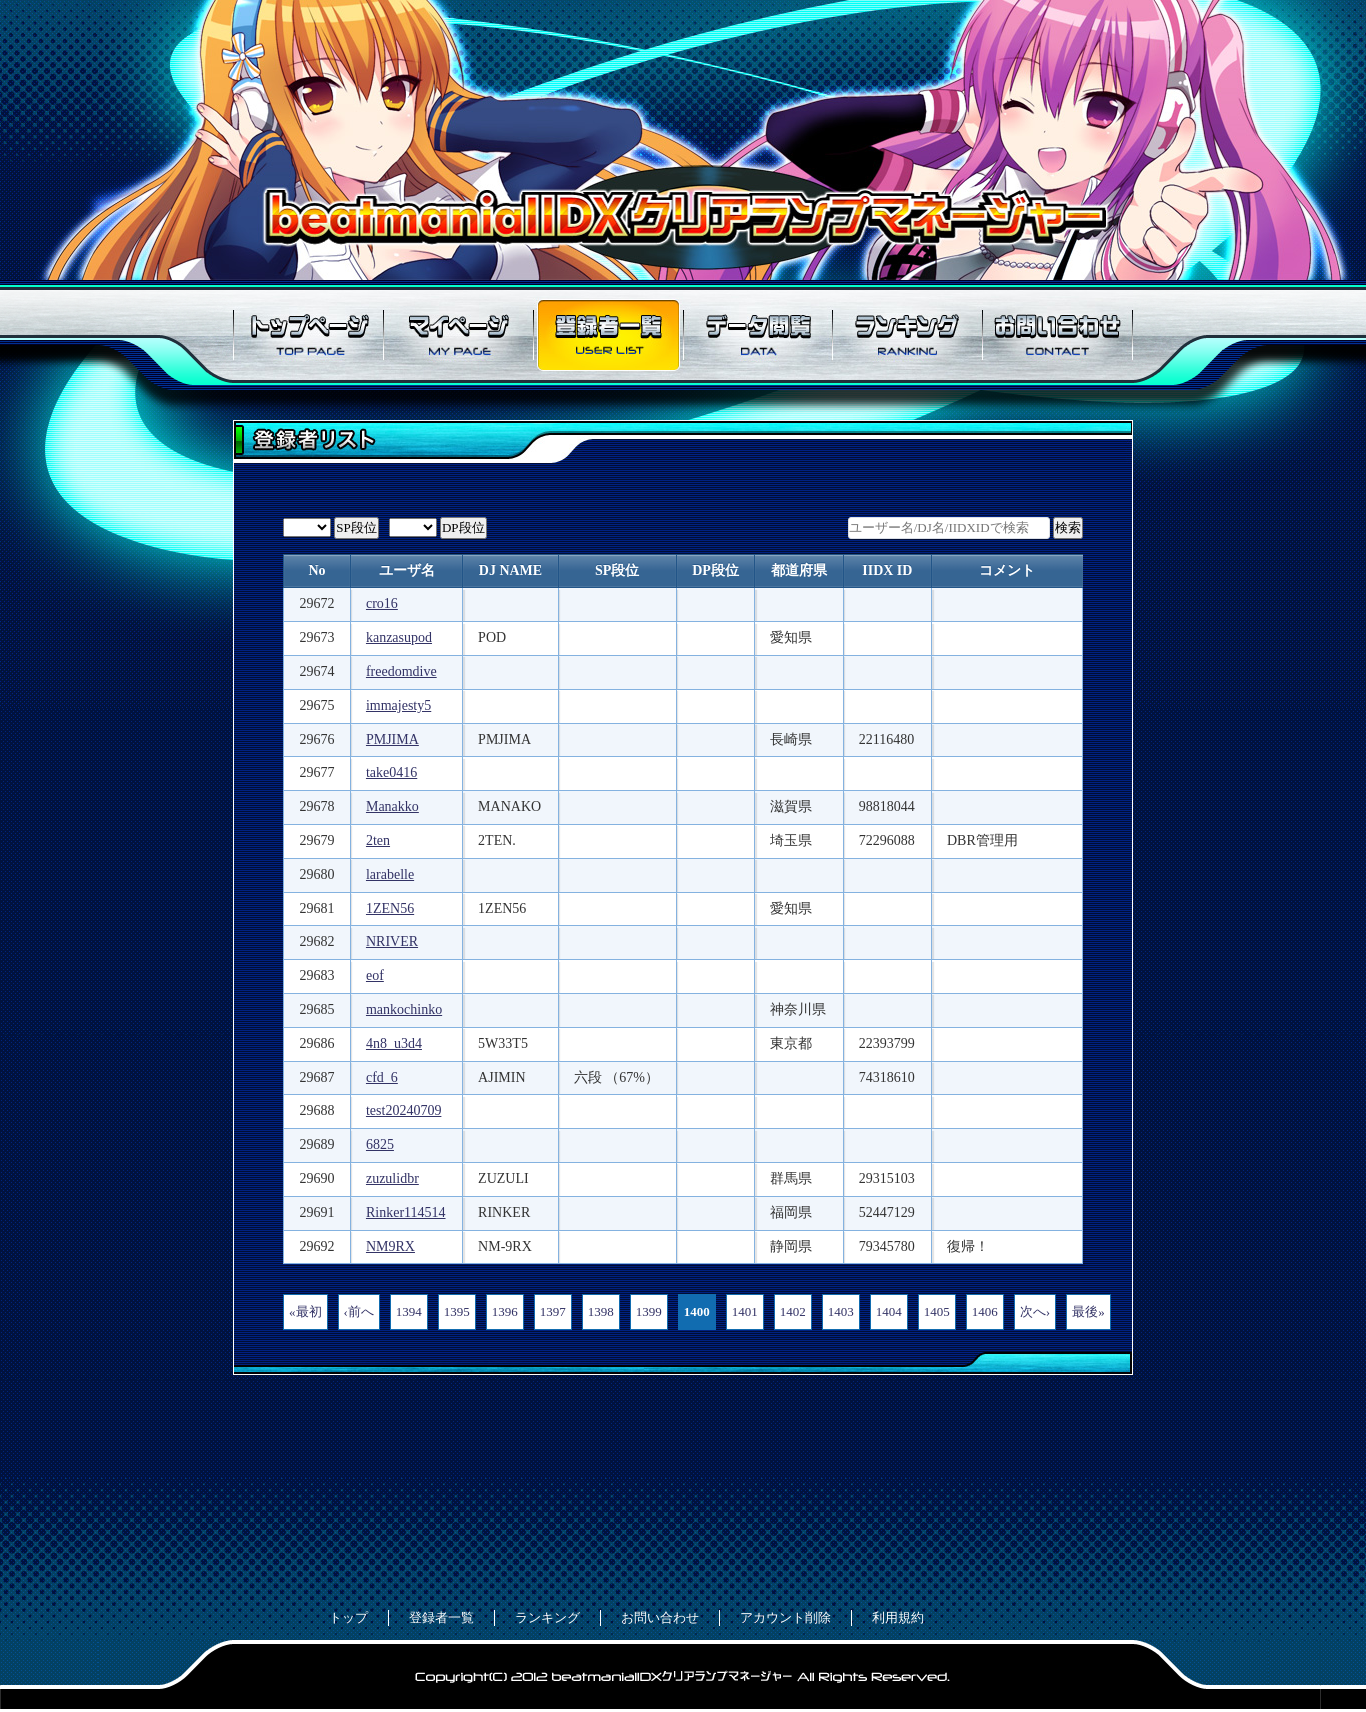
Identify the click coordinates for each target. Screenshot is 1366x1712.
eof (375, 975)
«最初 (305, 1311)
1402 (793, 1311)
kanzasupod (399, 637)
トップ (348, 1617)
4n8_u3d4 (394, 1043)
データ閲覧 (758, 335)
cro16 (382, 603)
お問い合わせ (1058, 335)
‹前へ (359, 1311)
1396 (505, 1311)
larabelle (390, 874)
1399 (649, 1311)
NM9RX (390, 1246)
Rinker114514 (406, 1212)
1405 (937, 1311)
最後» (1088, 1311)
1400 (697, 1311)
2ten (378, 840)
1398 (601, 1311)
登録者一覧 (608, 335)
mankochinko (404, 1009)
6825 (380, 1144)
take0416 (391, 772)
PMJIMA (392, 739)
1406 (985, 1311)
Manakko (392, 806)
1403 (841, 1311)
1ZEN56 (390, 908)
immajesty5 (398, 705)
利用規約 (898, 1617)
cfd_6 (382, 1077)
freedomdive (401, 671)
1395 (457, 1311)
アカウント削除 (785, 1617)
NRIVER (392, 941)
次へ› (1035, 1311)
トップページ (308, 335)
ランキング (908, 335)
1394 (409, 1311)
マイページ (458, 335)
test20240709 (403, 1110)
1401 (745, 1311)
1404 (889, 1311)
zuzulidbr (392, 1178)
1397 (553, 1311)
